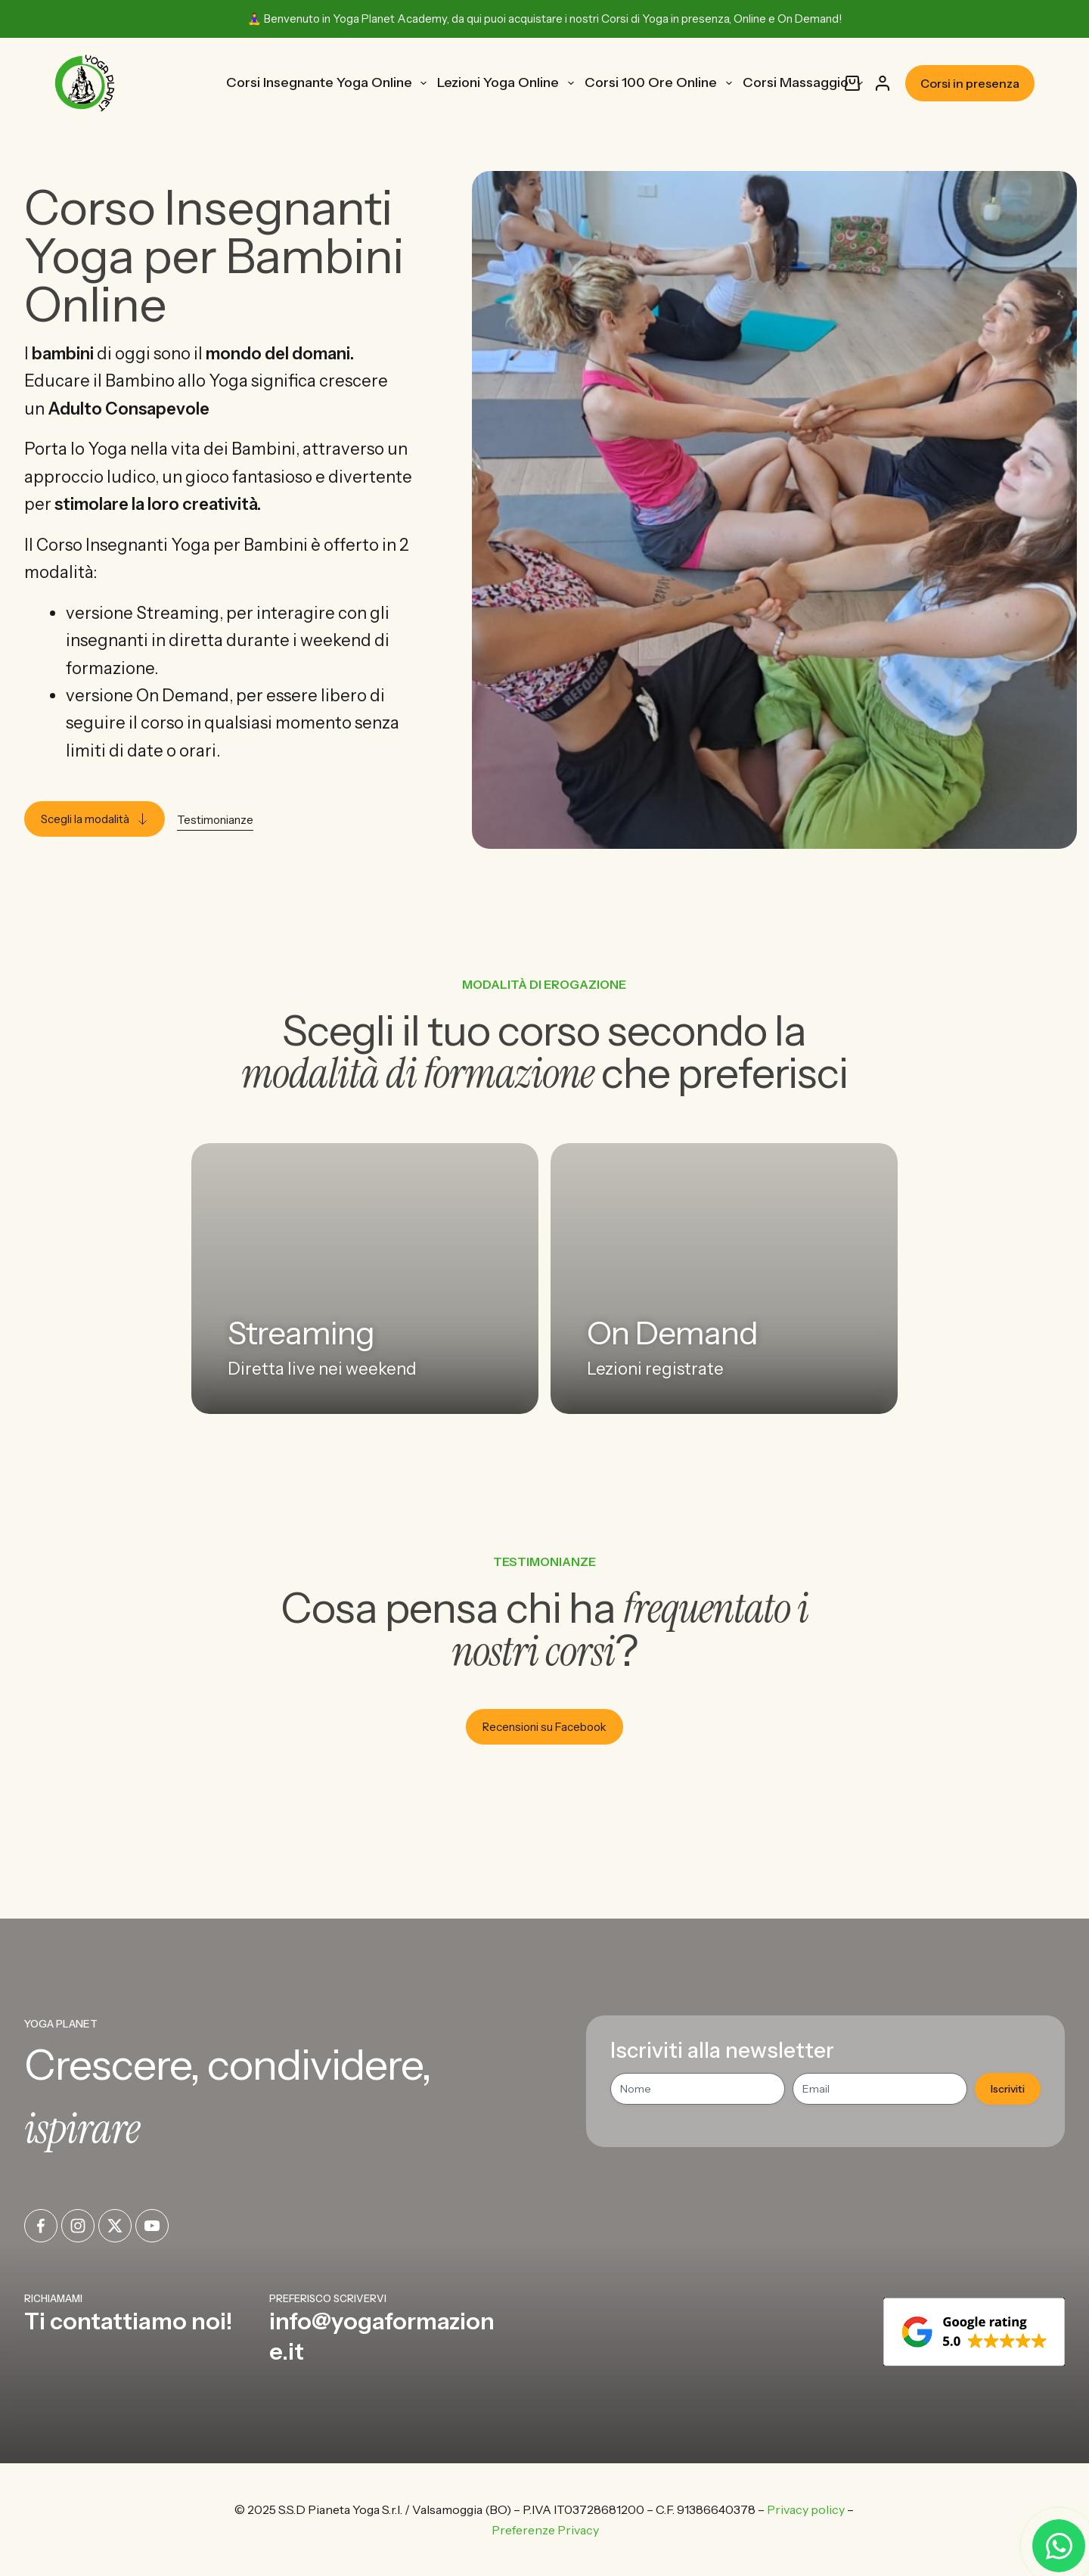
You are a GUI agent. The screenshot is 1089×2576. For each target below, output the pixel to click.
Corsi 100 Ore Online (661, 83)
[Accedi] (882, 83)
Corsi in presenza (969, 83)
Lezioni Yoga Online (508, 83)
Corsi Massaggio (806, 83)
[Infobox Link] (140, 2328)
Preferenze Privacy (545, 2529)
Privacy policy (806, 2509)
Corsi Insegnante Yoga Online (329, 83)
